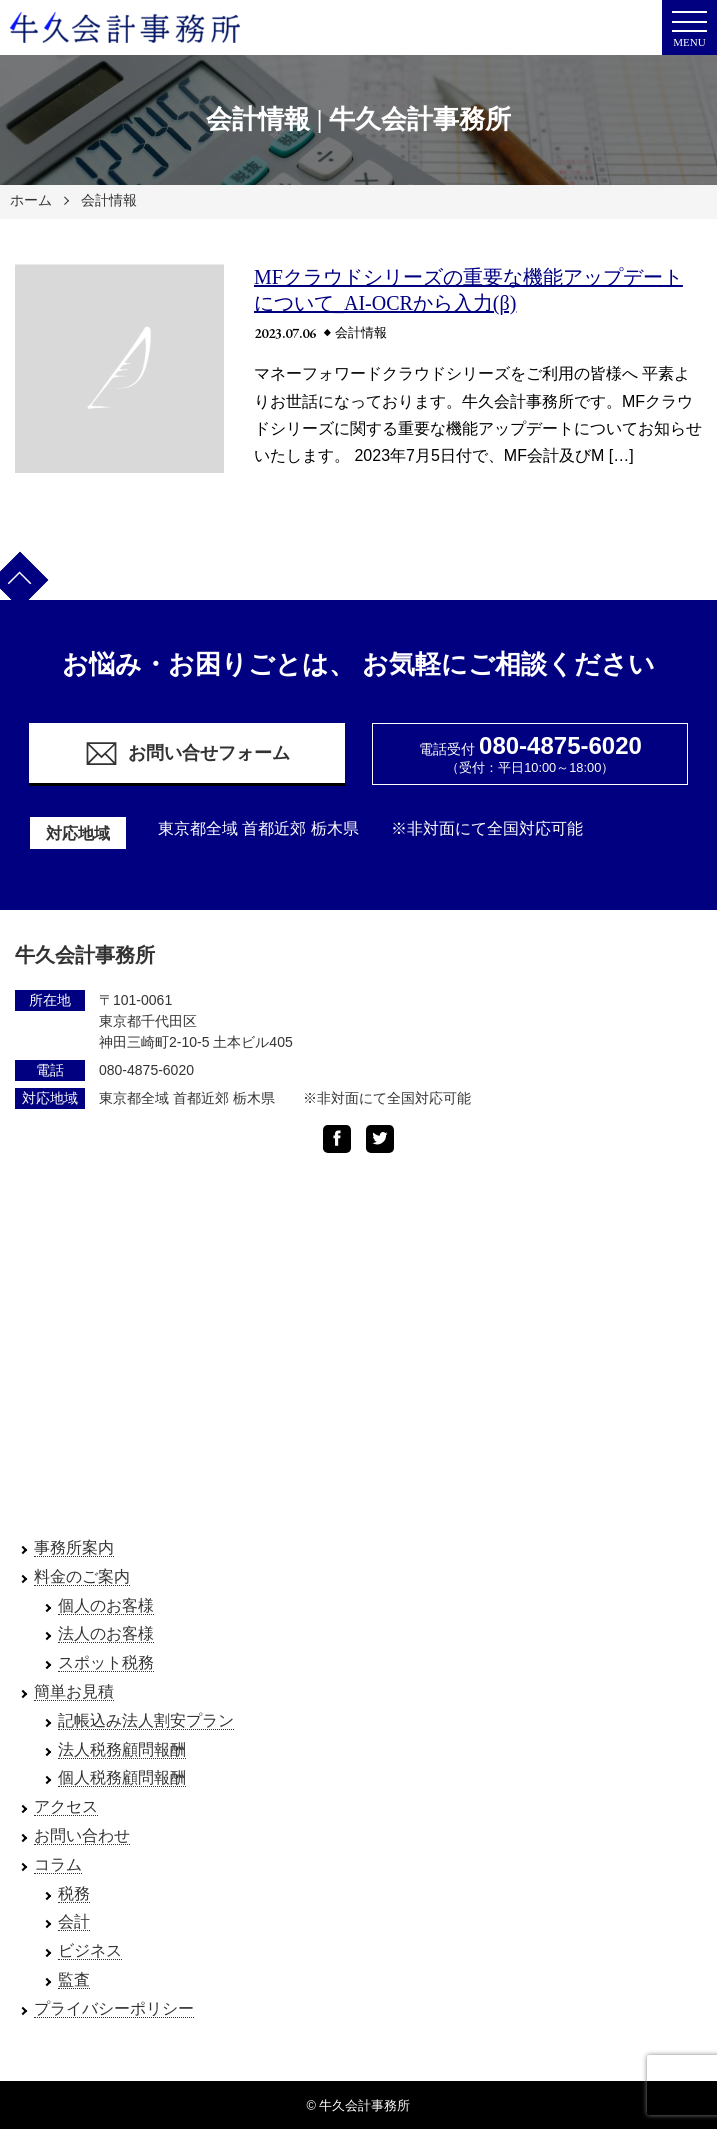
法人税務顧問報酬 (122, 1749)
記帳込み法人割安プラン (146, 1720)
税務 (74, 1893)
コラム (58, 1864)
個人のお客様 (106, 1605)
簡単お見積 (74, 1691)
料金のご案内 (82, 1576)
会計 (74, 1921)
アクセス (66, 1806)
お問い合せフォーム (187, 753)
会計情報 (109, 200)
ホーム (31, 200)
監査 (74, 1979)
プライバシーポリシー (114, 2008)
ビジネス (90, 1950)
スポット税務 (106, 1662)
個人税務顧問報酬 (122, 1777)
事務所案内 (74, 1547)
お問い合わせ (82, 1835)
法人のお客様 (106, 1633)
